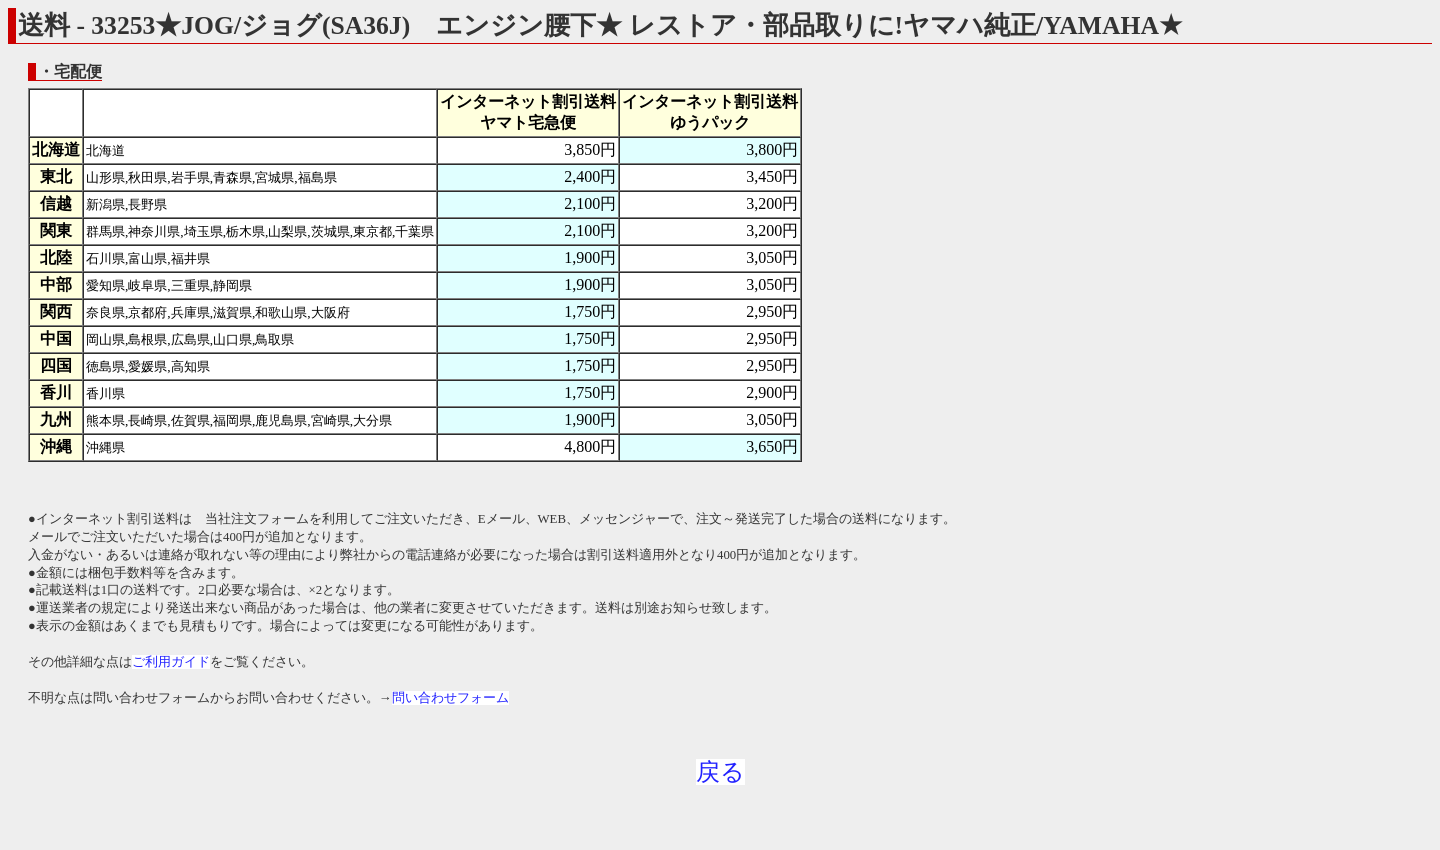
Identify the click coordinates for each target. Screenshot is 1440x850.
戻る (720, 772)
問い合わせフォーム (450, 698)
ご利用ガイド (171, 662)
